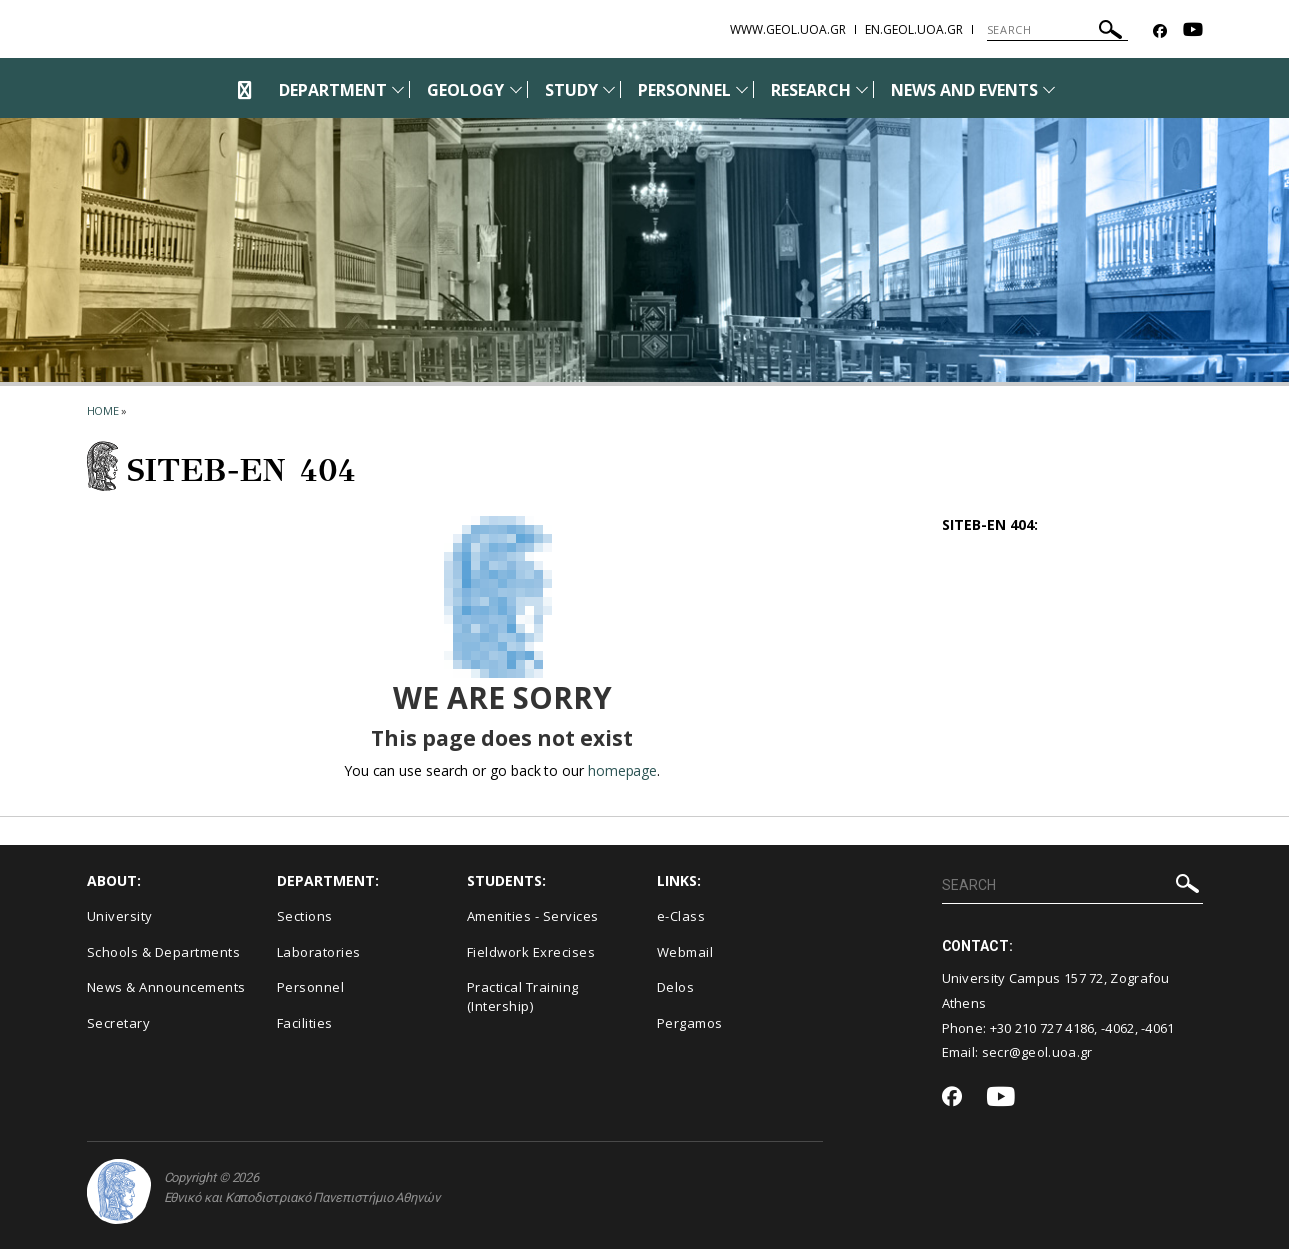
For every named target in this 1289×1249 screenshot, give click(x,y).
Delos (676, 987)
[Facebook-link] (1160, 31)
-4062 (1118, 1028)
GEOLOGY (465, 90)
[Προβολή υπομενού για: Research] (862, 89)
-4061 (1158, 1028)
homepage (622, 770)
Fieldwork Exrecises (531, 952)
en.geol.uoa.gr (914, 29)
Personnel (311, 987)
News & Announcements (166, 987)
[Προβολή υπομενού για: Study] (609, 89)
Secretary (119, 1023)
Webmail (685, 952)
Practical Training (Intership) (523, 996)
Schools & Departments (164, 952)
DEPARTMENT (333, 90)
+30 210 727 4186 (1042, 1028)
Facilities (305, 1023)
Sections (305, 916)
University (120, 916)
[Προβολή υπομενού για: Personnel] (742, 89)
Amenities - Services (533, 916)
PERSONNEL (684, 90)
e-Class (681, 916)
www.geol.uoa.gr (788, 29)
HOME (103, 410)
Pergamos (690, 1023)
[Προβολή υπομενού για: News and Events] (1049, 89)
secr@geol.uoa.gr (1037, 1052)
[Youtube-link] (1193, 31)
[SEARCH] (1057, 30)
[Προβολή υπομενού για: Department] (398, 89)
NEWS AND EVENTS (965, 90)
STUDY (571, 90)
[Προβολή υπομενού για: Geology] (516, 89)
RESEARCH (810, 90)
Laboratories (319, 952)
